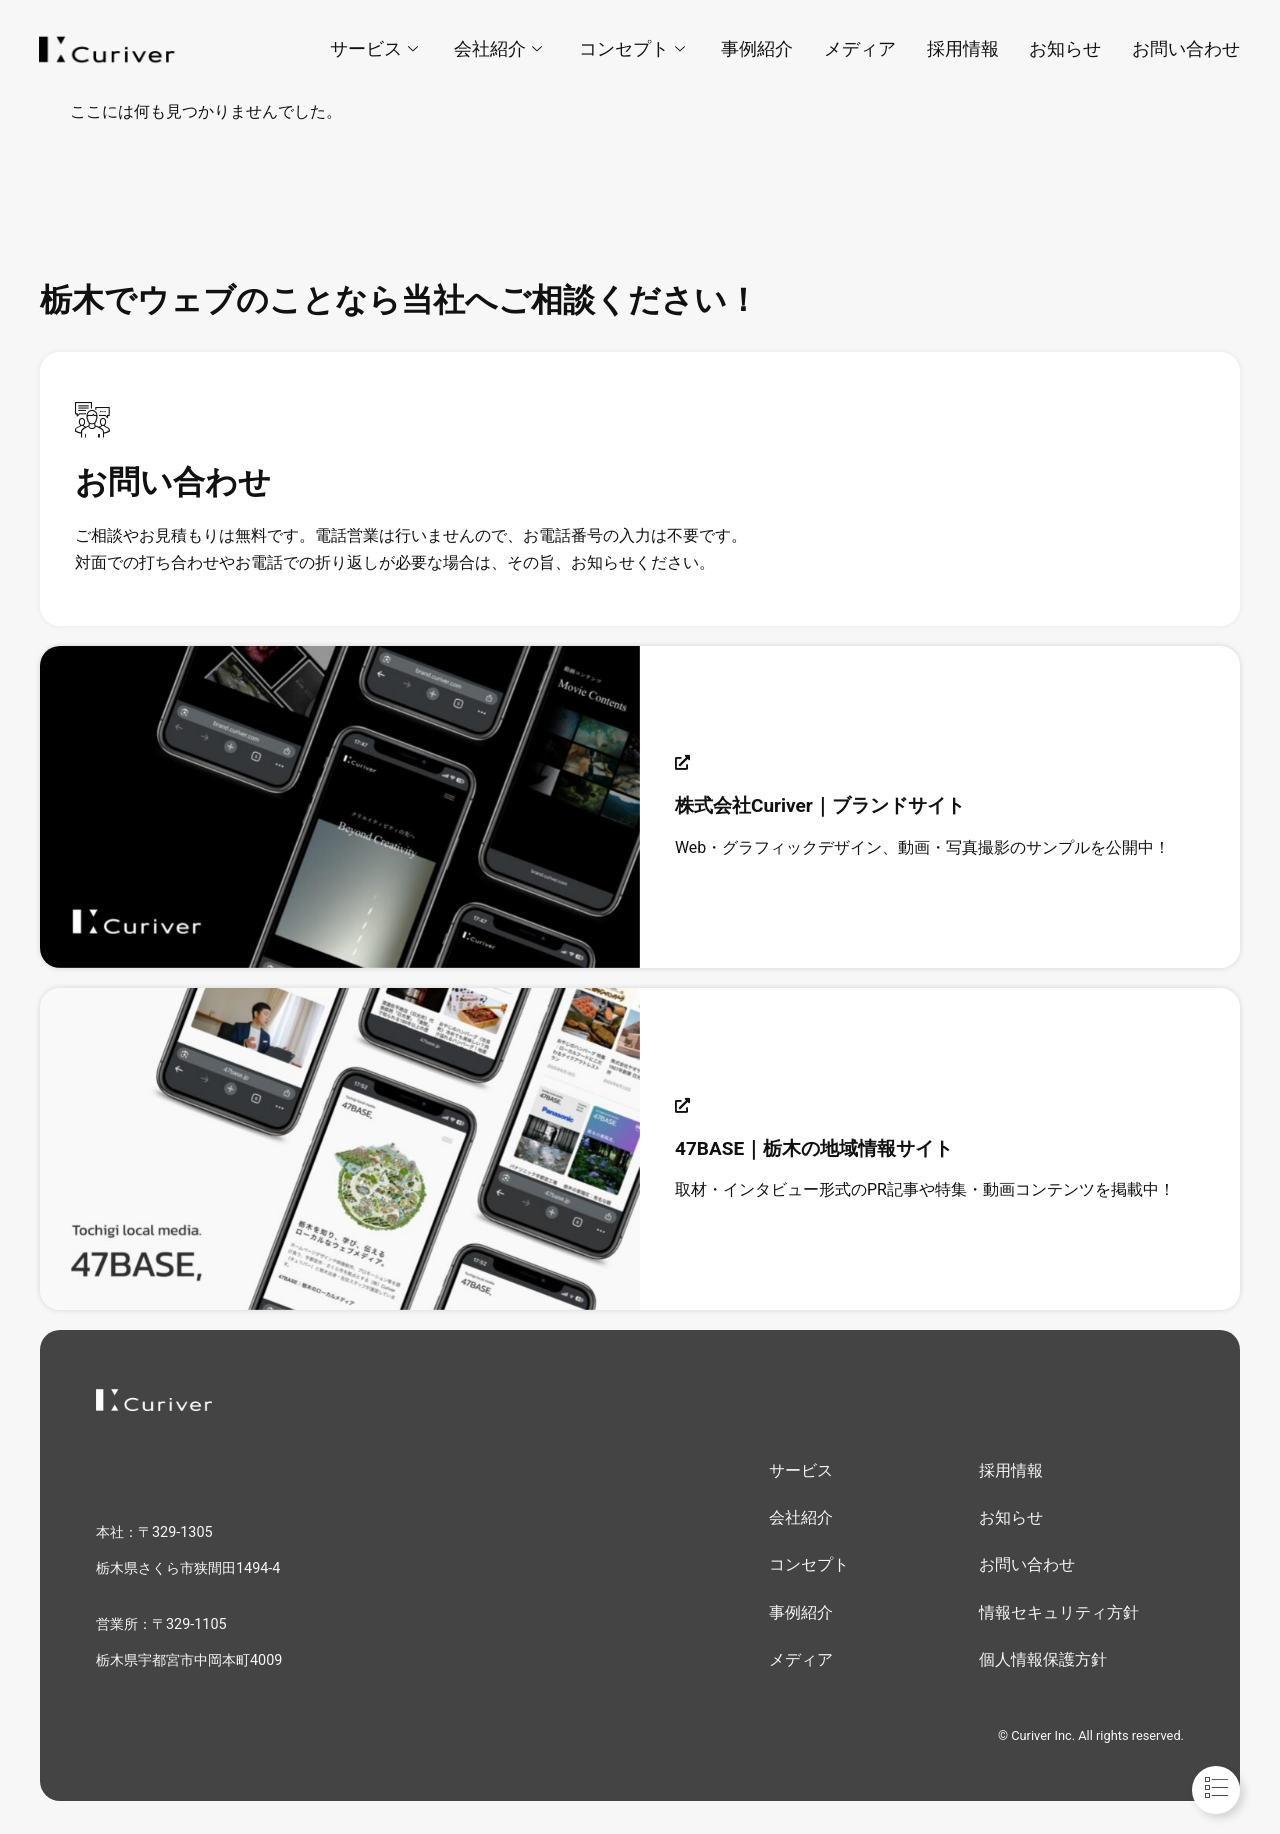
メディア (862, 49)
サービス (378, 49)
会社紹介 (502, 49)
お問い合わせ (1186, 49)
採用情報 (964, 49)
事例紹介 (760, 49)
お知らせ (1066, 49)
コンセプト (635, 49)
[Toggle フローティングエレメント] (1216, 1790)
